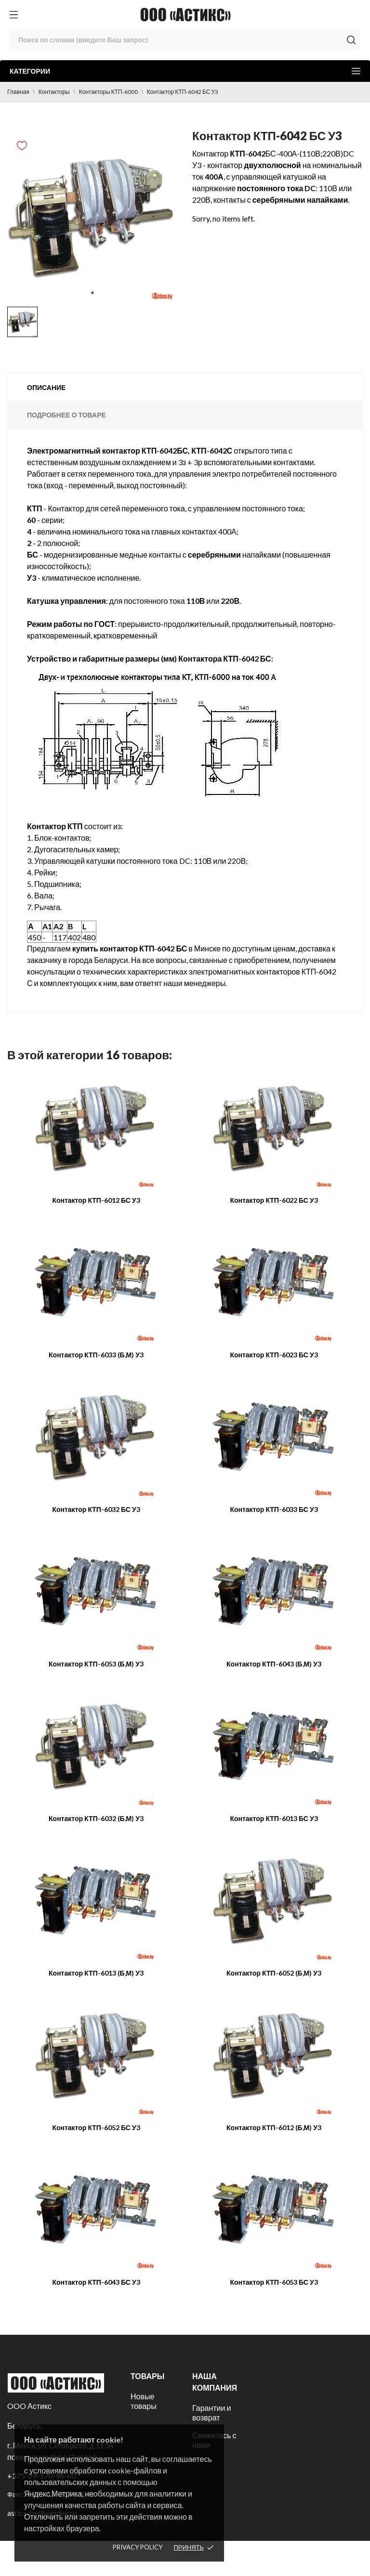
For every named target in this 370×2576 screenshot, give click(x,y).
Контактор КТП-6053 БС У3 (273, 2282)
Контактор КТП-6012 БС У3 (96, 1200)
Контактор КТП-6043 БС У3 (96, 2282)
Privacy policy (137, 2547)
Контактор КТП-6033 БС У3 (273, 1509)
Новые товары (144, 2401)
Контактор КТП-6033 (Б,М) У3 (96, 1355)
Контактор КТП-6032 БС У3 (96, 1509)
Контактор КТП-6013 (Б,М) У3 (96, 1973)
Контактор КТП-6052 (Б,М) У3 (273, 1973)
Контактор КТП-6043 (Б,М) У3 (273, 1664)
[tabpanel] (92, 216)
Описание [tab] (46, 387)
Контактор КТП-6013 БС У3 (273, 1818)
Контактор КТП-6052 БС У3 (96, 2127)
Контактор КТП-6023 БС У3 (273, 1355)
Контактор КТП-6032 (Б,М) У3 (96, 1818)
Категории (185, 71)
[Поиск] (185, 40)
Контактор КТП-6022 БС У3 (273, 1200)
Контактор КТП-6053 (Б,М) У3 (96, 1664)
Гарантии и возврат (211, 2412)
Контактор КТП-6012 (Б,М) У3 (273, 2127)
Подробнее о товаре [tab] (66, 415)
